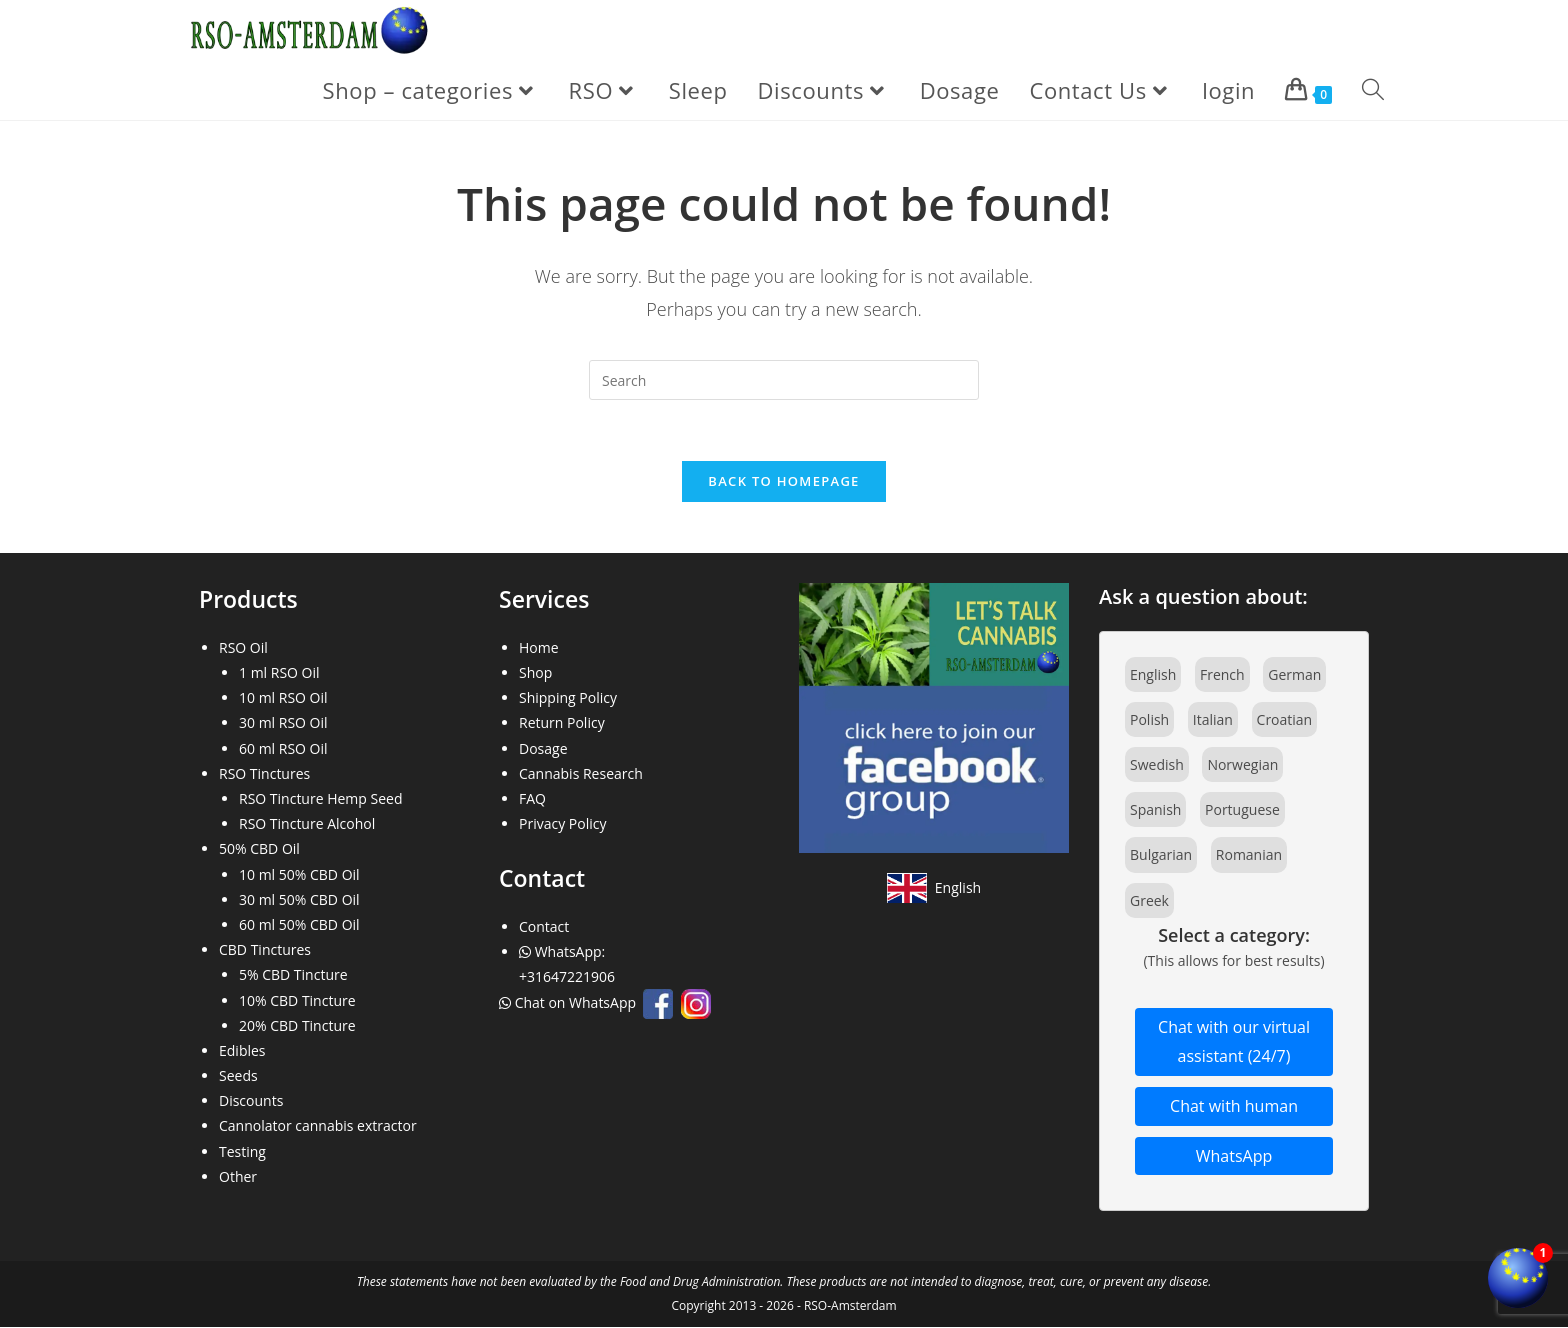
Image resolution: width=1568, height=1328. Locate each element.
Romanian (1249, 855)
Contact (544, 926)
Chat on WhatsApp (569, 1003)
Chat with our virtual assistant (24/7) (1234, 1042)
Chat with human (1234, 1106)
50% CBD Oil (259, 849)
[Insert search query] (784, 380)
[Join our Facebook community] (934, 716)
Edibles (242, 1050)
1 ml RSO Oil (279, 673)
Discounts (251, 1101)
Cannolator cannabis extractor (318, 1126)
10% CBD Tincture (297, 1000)
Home (539, 647)
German (1294, 674)
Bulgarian (1161, 855)
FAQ (532, 798)
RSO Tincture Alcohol (307, 824)
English (1153, 674)
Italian (1213, 719)
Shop (535, 673)
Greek (1149, 900)
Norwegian (1242, 765)
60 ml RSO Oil (283, 748)
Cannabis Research (581, 773)
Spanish (1155, 810)
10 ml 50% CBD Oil (299, 874)
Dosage (543, 748)
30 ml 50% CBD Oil (299, 899)
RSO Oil (243, 647)
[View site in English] (934, 888)
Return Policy (562, 723)
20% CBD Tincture (297, 1025)
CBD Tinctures (265, 950)
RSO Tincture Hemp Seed (321, 798)
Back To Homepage (783, 481)
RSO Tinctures (264, 773)
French (1222, 674)
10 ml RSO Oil (283, 698)
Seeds (238, 1076)
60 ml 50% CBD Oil (299, 924)
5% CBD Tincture (293, 975)
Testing (242, 1151)
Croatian (1285, 719)
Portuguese (1242, 810)
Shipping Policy (568, 698)
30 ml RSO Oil (283, 723)
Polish (1149, 719)
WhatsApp (1234, 1156)
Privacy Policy (562, 824)
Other (238, 1176)
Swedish (1157, 765)
